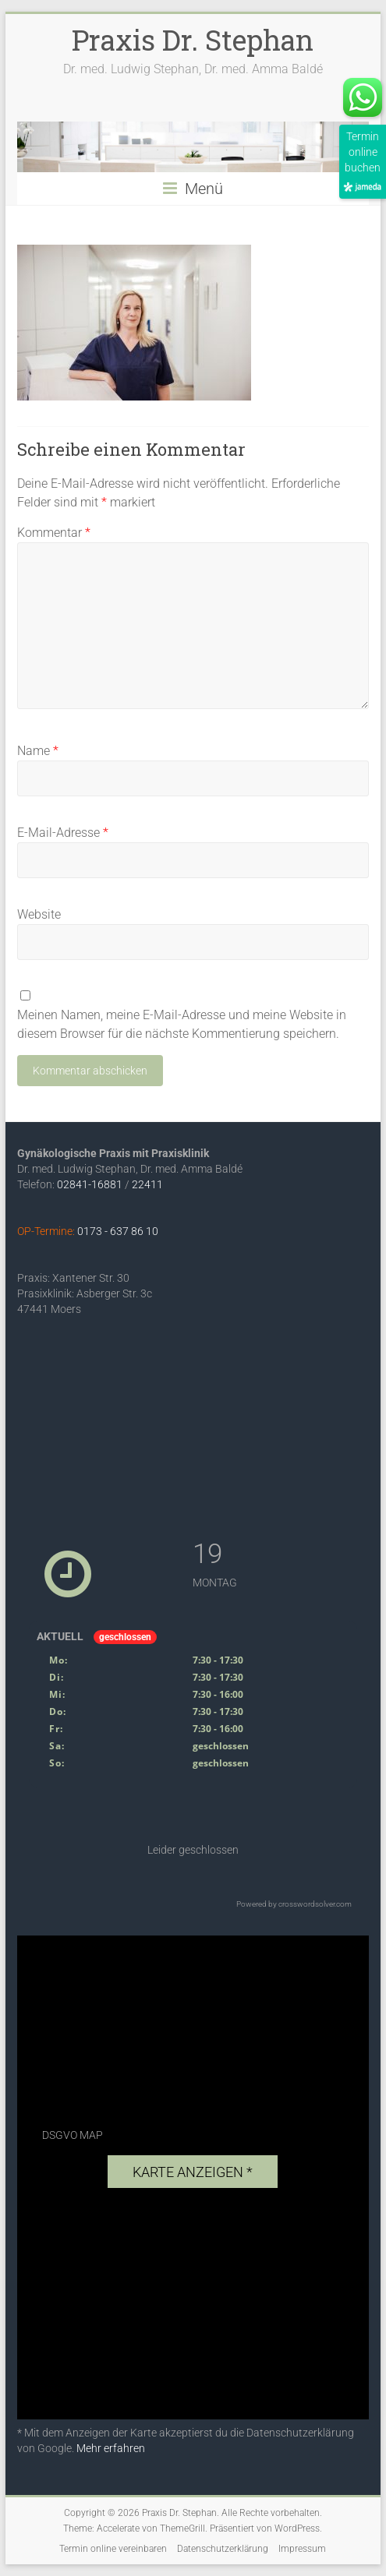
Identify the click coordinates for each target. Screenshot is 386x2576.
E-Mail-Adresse (62, 832)
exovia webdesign (225, 2400)
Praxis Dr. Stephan (192, 39)
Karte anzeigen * (193, 2172)
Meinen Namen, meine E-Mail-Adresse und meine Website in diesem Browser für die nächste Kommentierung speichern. (181, 1024)
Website (39, 914)
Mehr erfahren (110, 2448)
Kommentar (53, 532)
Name (37, 750)
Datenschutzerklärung (222, 2548)
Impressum (302, 2548)
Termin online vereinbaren (113, 2548)
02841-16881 (89, 1184)
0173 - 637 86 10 (117, 1231)
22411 (147, 1184)
